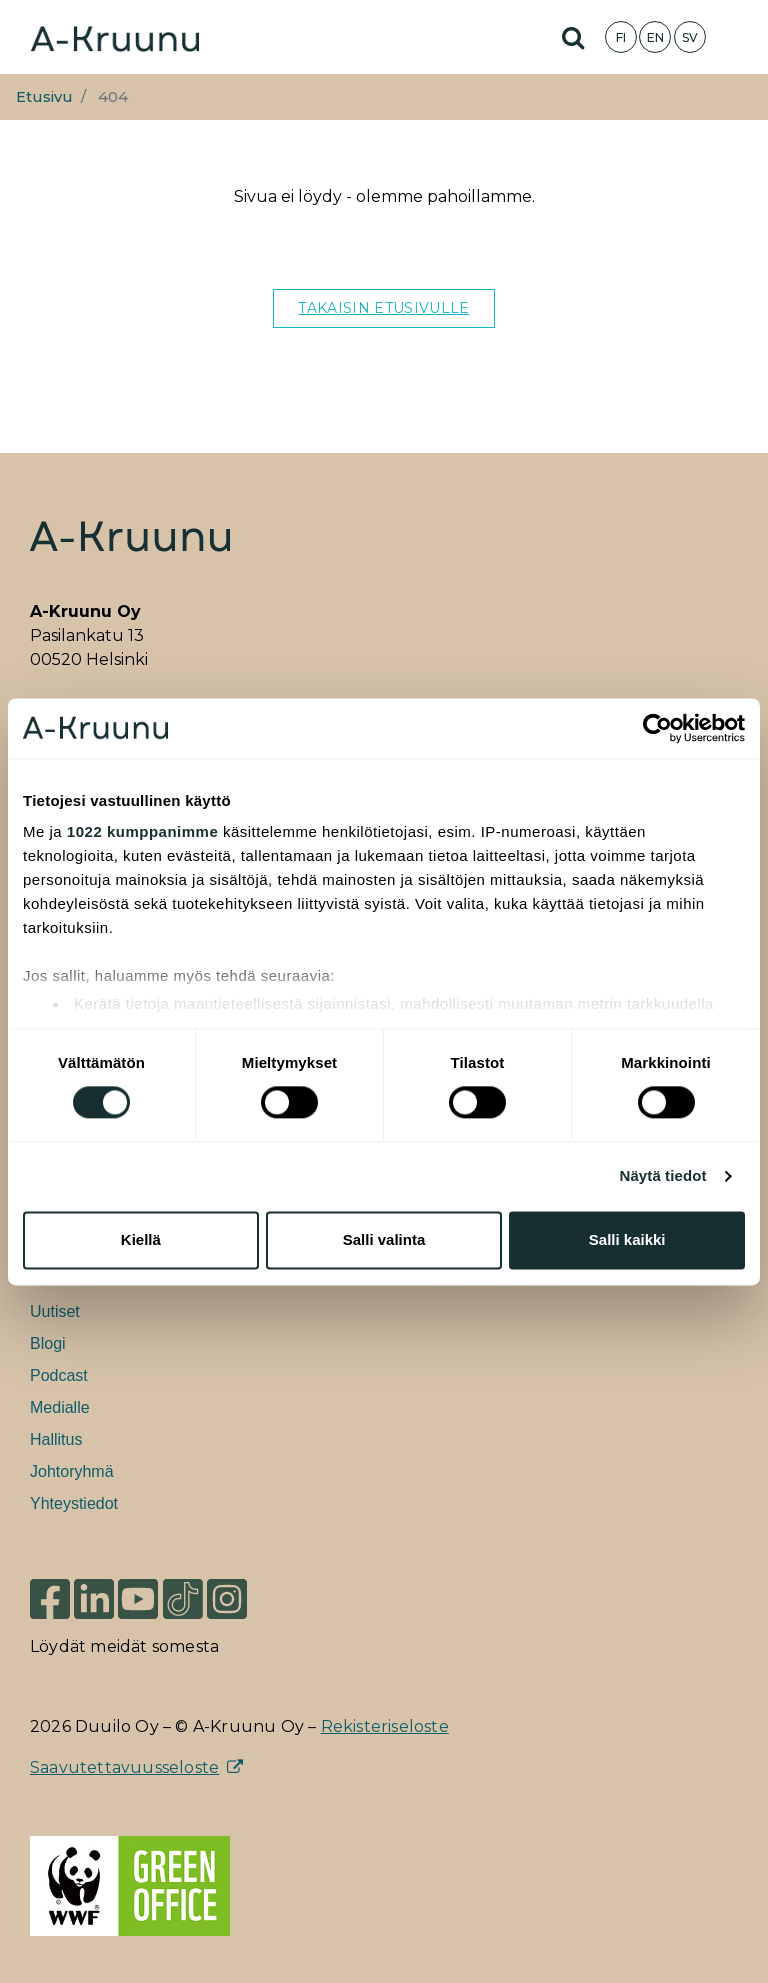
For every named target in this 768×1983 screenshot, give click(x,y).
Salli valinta (384, 1239)
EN (655, 37)
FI (621, 37)
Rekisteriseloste (385, 1726)
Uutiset (55, 1311)
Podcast (59, 1375)
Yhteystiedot (74, 1503)
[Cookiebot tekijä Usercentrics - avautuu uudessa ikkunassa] (657, 728)
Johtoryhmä (72, 1471)
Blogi (48, 1343)
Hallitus (56, 1439)
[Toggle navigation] (738, 37)
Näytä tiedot (663, 1176)
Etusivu (44, 97)
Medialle (60, 1407)
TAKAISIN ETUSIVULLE (383, 308)
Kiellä (141, 1239)
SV (690, 37)
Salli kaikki (627, 1239)
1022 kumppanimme (142, 831)
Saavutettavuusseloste (124, 1767)
